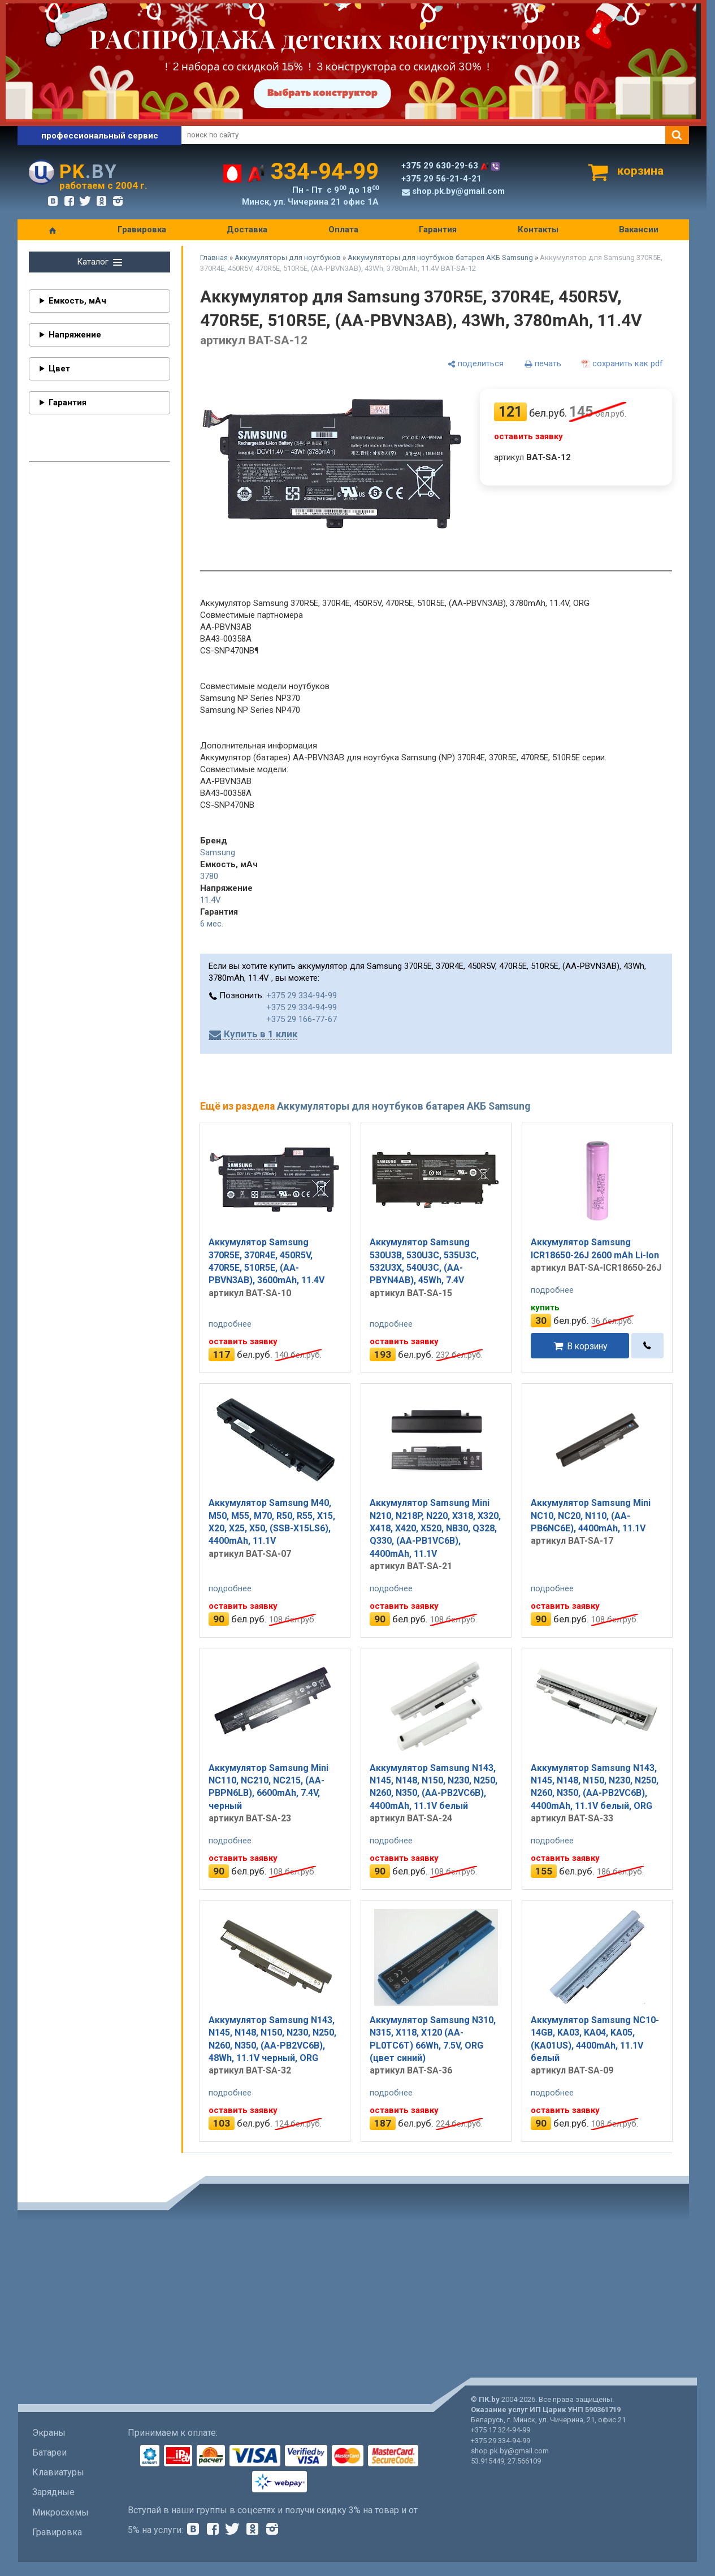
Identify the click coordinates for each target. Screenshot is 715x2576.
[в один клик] (647, 1346)
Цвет (59, 368)
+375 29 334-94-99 (301, 995)
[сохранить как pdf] (622, 363)
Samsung (217, 852)
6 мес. (211, 924)
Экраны (49, 2432)
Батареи (49, 2452)
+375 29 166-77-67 (301, 1019)
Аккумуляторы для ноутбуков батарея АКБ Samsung (440, 257)
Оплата (343, 229)
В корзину (587, 1345)
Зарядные (53, 2492)
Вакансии (638, 229)
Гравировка (142, 229)
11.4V (210, 900)
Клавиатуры (58, 2472)
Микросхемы (60, 2512)
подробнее (230, 1324)
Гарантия (438, 229)
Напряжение (75, 335)
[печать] (542, 363)
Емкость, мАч (77, 301)
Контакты (538, 229)
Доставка (247, 229)
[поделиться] (475, 363)
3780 (209, 876)
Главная (214, 257)
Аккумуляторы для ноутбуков (288, 257)
